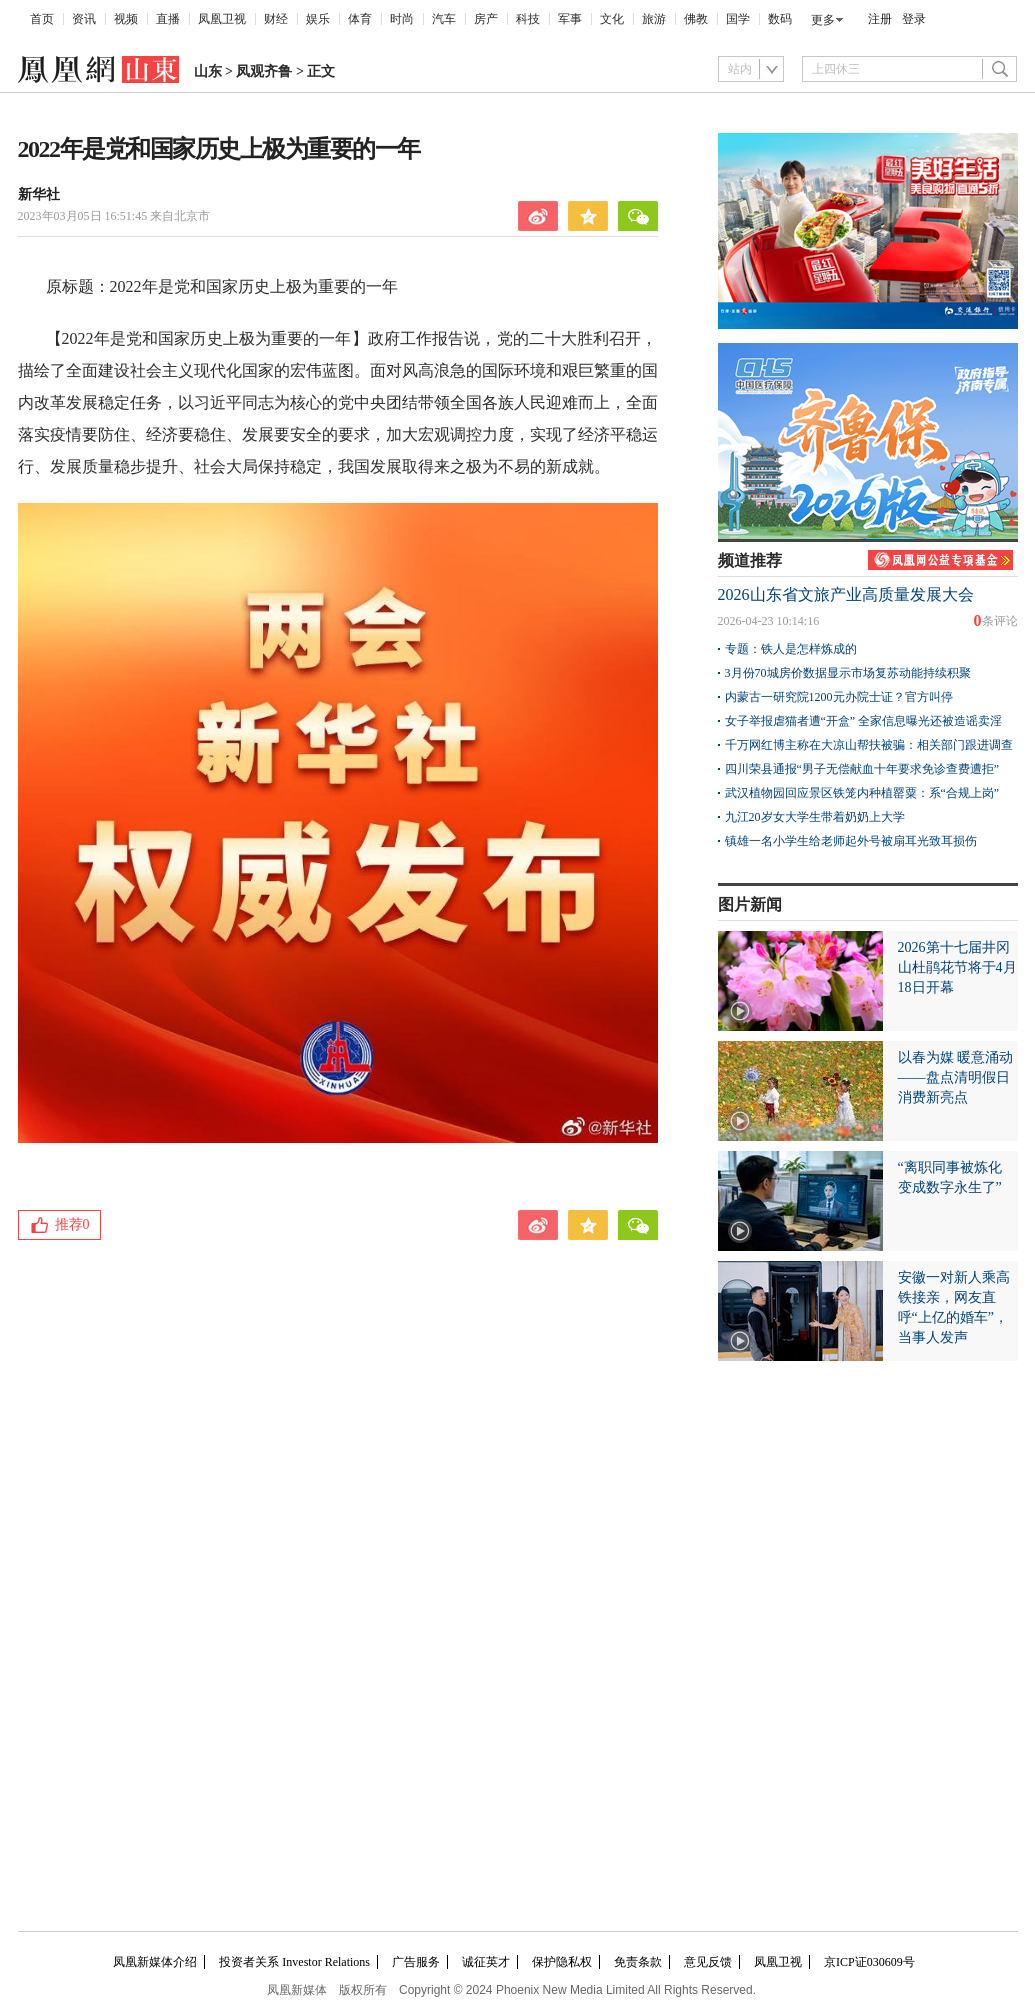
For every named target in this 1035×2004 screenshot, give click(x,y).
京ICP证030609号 (869, 1962)
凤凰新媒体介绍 (155, 1962)
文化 (612, 19)
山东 (208, 71)
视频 (126, 19)
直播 (168, 19)
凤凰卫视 (222, 19)
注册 (880, 19)
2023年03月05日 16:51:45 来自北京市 (114, 216)
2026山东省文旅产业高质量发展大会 (846, 594)
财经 (276, 19)
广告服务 (416, 1962)
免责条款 (638, 1962)
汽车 (444, 19)
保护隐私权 (562, 1962)
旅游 (654, 19)
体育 (360, 19)
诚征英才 (486, 1962)
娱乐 (318, 19)
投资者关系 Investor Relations (294, 1962)
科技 (528, 19)
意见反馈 (708, 1962)
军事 (570, 19)
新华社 (39, 194)
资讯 (84, 19)
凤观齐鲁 (264, 71)
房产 (486, 19)
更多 (823, 20)
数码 (780, 19)
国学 (738, 19)
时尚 (402, 19)
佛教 (696, 19)
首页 (42, 19)
